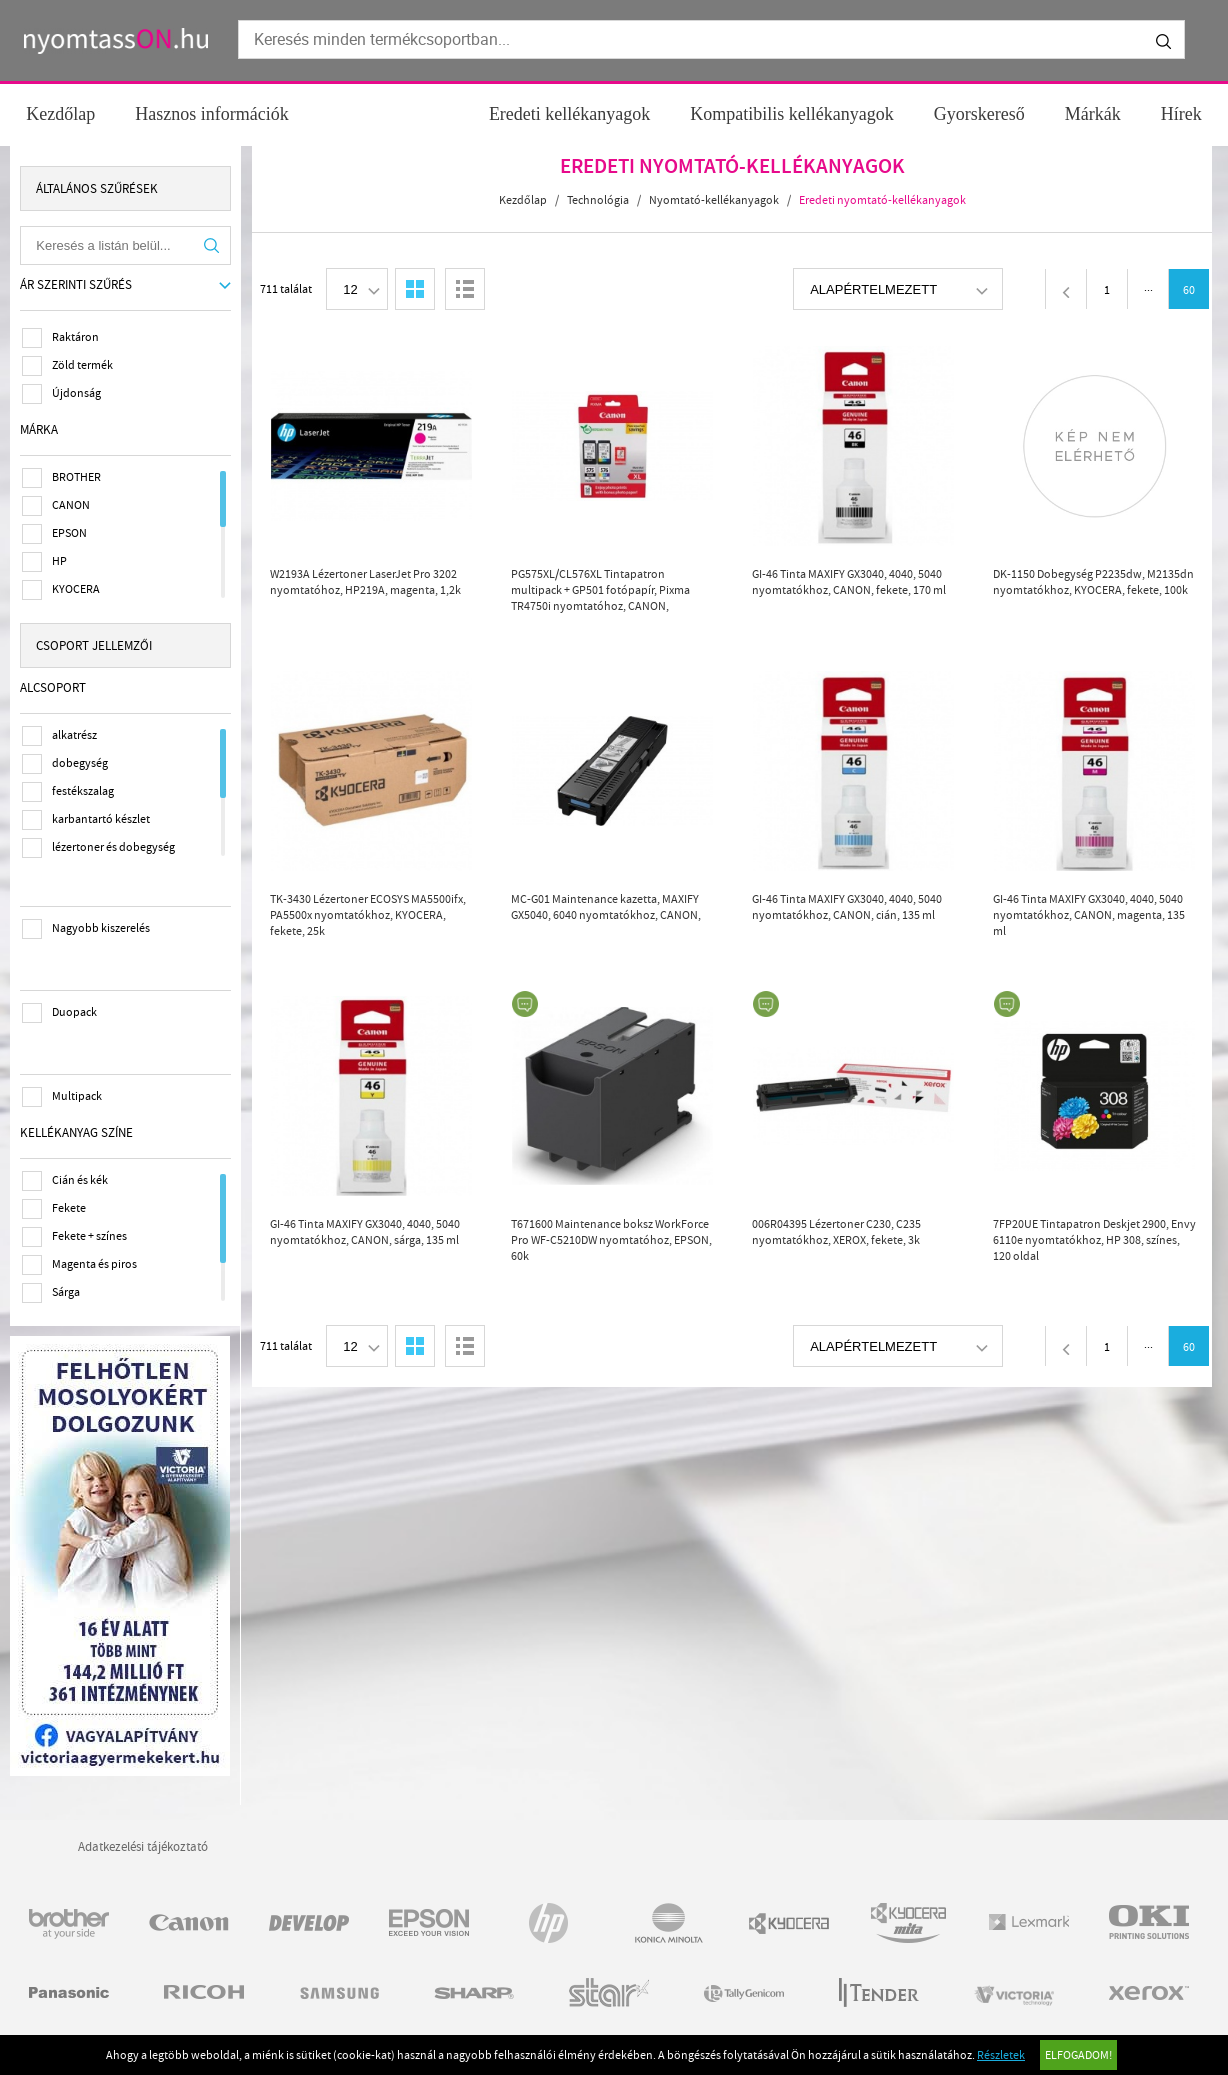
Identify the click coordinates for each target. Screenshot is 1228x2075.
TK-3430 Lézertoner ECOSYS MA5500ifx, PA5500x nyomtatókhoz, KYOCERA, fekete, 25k (369, 915)
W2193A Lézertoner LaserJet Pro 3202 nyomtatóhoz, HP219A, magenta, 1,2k (366, 582)
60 (1190, 290)
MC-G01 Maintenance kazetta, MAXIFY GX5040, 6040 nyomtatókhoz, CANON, (607, 907)
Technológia (599, 200)
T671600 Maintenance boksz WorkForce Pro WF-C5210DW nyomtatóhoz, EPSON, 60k (612, 1240)
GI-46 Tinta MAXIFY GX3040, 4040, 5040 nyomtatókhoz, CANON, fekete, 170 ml (850, 582)
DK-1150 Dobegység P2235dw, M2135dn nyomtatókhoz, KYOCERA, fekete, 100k (1094, 582)
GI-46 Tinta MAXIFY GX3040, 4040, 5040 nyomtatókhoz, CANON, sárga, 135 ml (366, 1232)
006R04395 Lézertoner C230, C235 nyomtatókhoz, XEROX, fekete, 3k (837, 1232)
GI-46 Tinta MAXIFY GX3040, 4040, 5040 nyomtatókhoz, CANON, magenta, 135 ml (1090, 915)
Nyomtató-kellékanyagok (715, 200)
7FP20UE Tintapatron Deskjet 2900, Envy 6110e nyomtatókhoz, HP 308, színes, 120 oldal (1095, 1240)
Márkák (1093, 114)
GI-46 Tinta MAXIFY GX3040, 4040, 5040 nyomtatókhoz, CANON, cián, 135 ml (848, 907)
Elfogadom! (1078, 2055)
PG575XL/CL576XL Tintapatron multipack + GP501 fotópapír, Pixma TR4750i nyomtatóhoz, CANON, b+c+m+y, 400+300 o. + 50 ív (601, 590)
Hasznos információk (211, 114)
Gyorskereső (979, 114)
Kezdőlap (60, 114)
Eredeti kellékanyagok (569, 114)
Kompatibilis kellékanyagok (791, 114)
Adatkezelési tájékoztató (143, 1842)
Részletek (1001, 2055)
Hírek (1181, 114)
